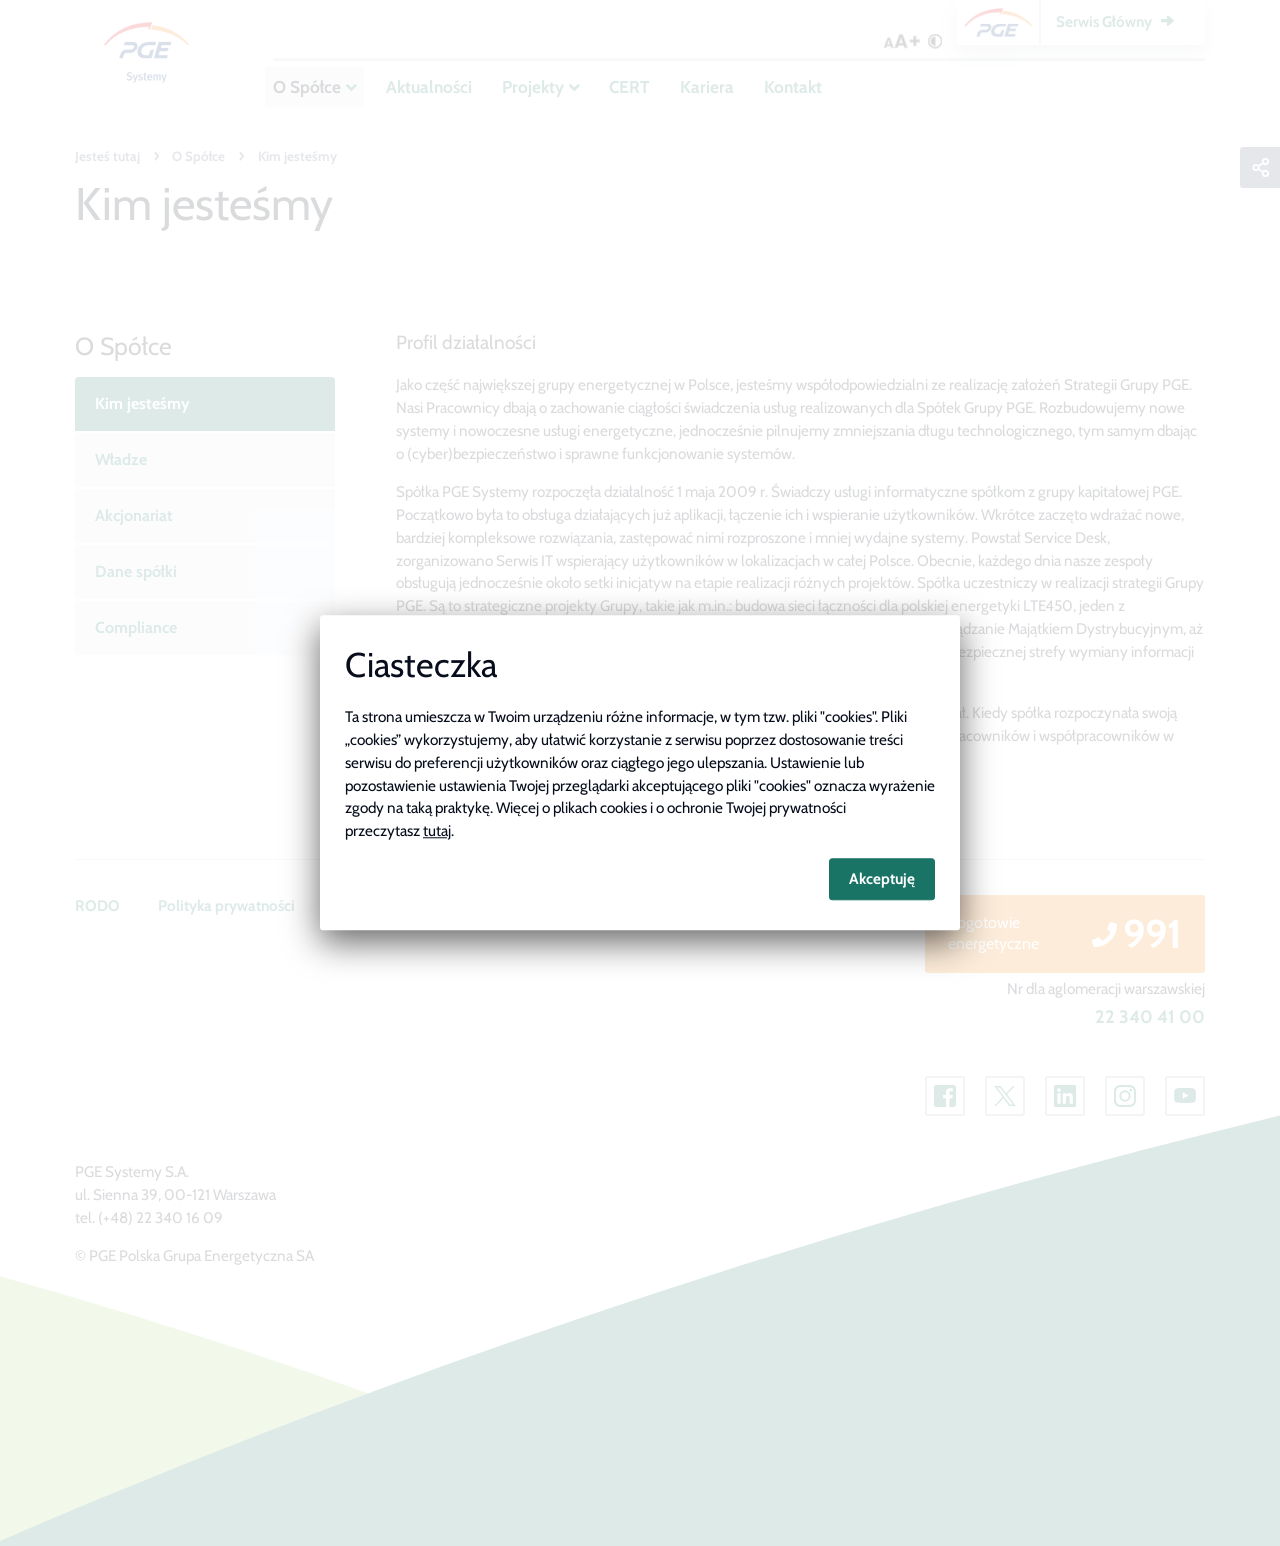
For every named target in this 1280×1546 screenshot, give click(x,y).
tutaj (437, 831)
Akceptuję (882, 878)
